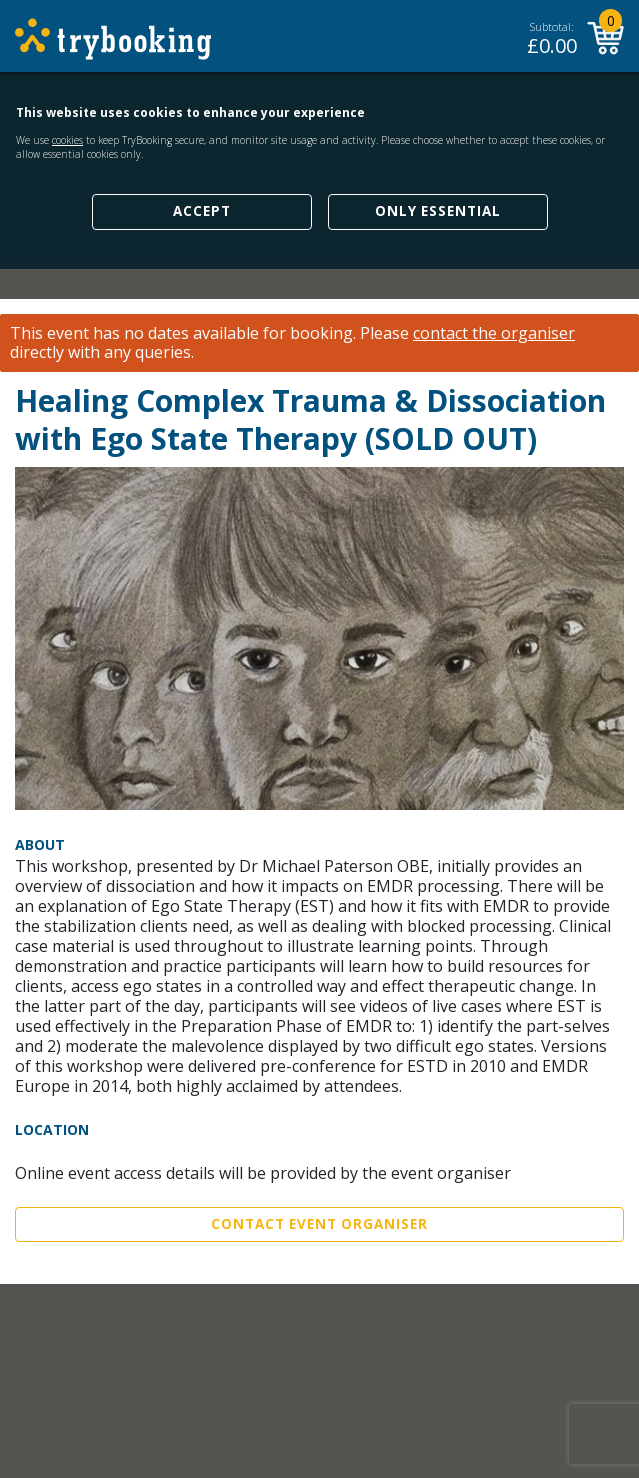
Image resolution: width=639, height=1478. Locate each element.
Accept (202, 211)
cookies (67, 140)
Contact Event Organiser (319, 1224)
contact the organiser (494, 333)
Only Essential (438, 211)
